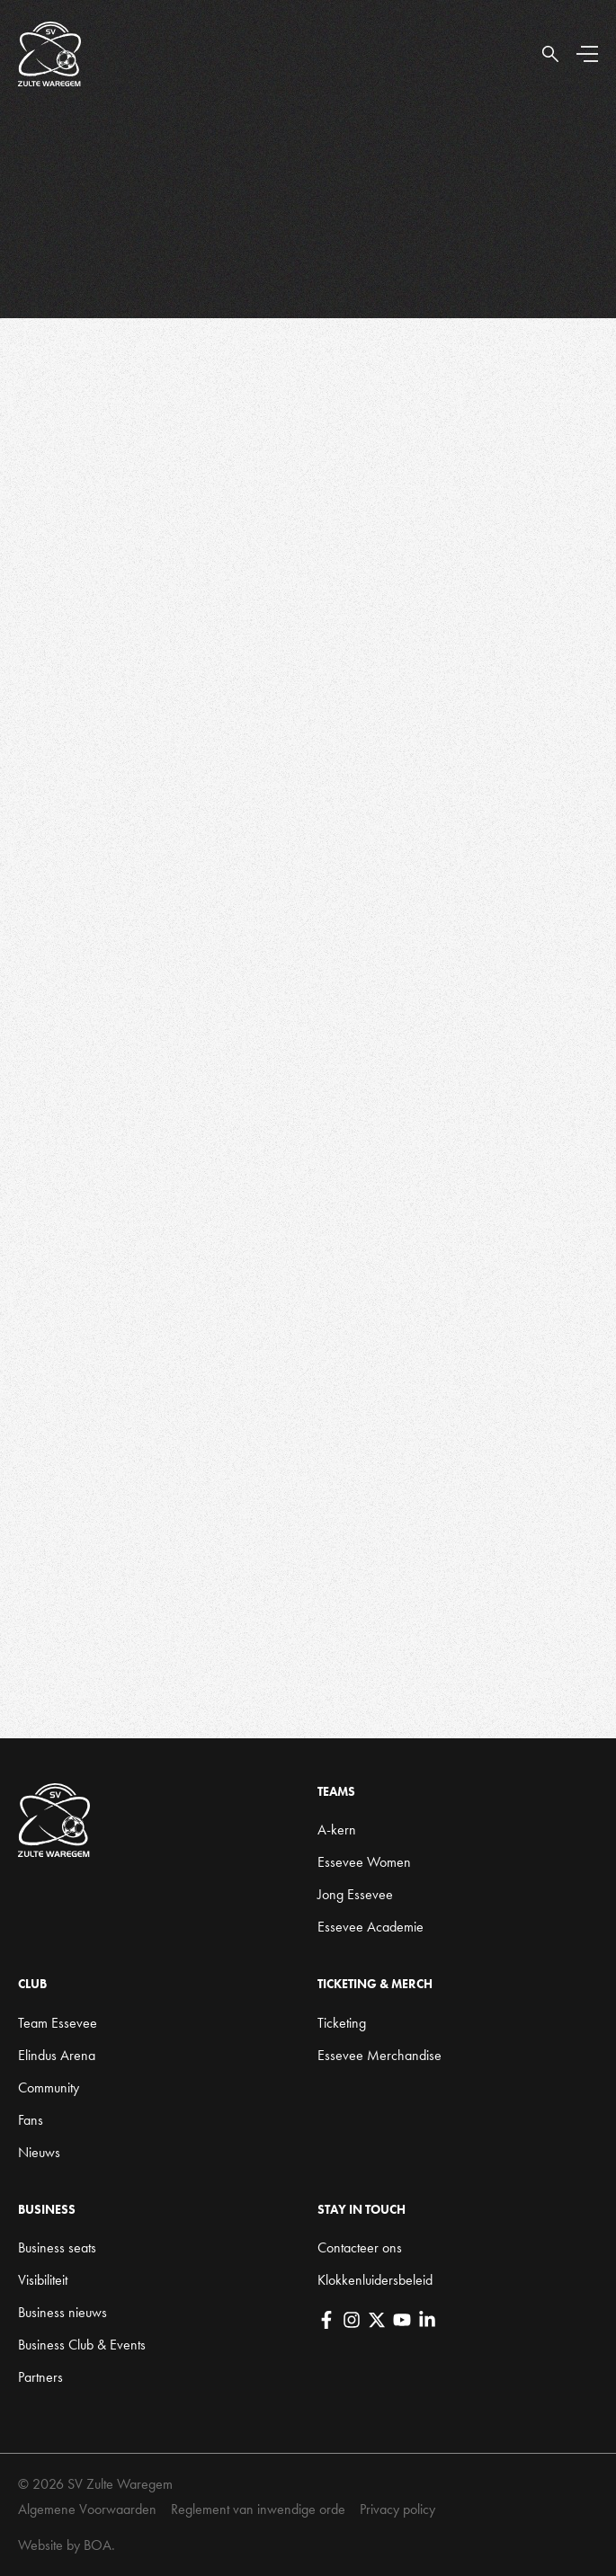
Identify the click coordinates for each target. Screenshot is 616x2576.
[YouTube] (402, 2320)
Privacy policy (397, 2509)
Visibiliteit (42, 2279)
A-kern (336, 1829)
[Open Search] (550, 54)
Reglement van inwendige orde (258, 2509)
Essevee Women (364, 1861)
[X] (377, 2320)
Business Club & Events (82, 2344)
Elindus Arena (56, 2055)
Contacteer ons (359, 2247)
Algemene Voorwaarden (87, 2509)
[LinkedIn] (427, 2320)
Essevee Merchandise (379, 2055)
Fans (30, 2119)
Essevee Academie (370, 1926)
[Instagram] (352, 2320)
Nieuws (39, 2152)
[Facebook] (326, 2320)
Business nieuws (62, 2312)
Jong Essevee (355, 1894)
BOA (98, 2545)
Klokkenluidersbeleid (375, 2279)
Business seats (57, 2247)
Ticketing (341, 2022)
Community (48, 2087)
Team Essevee (57, 2022)
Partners (40, 2376)
